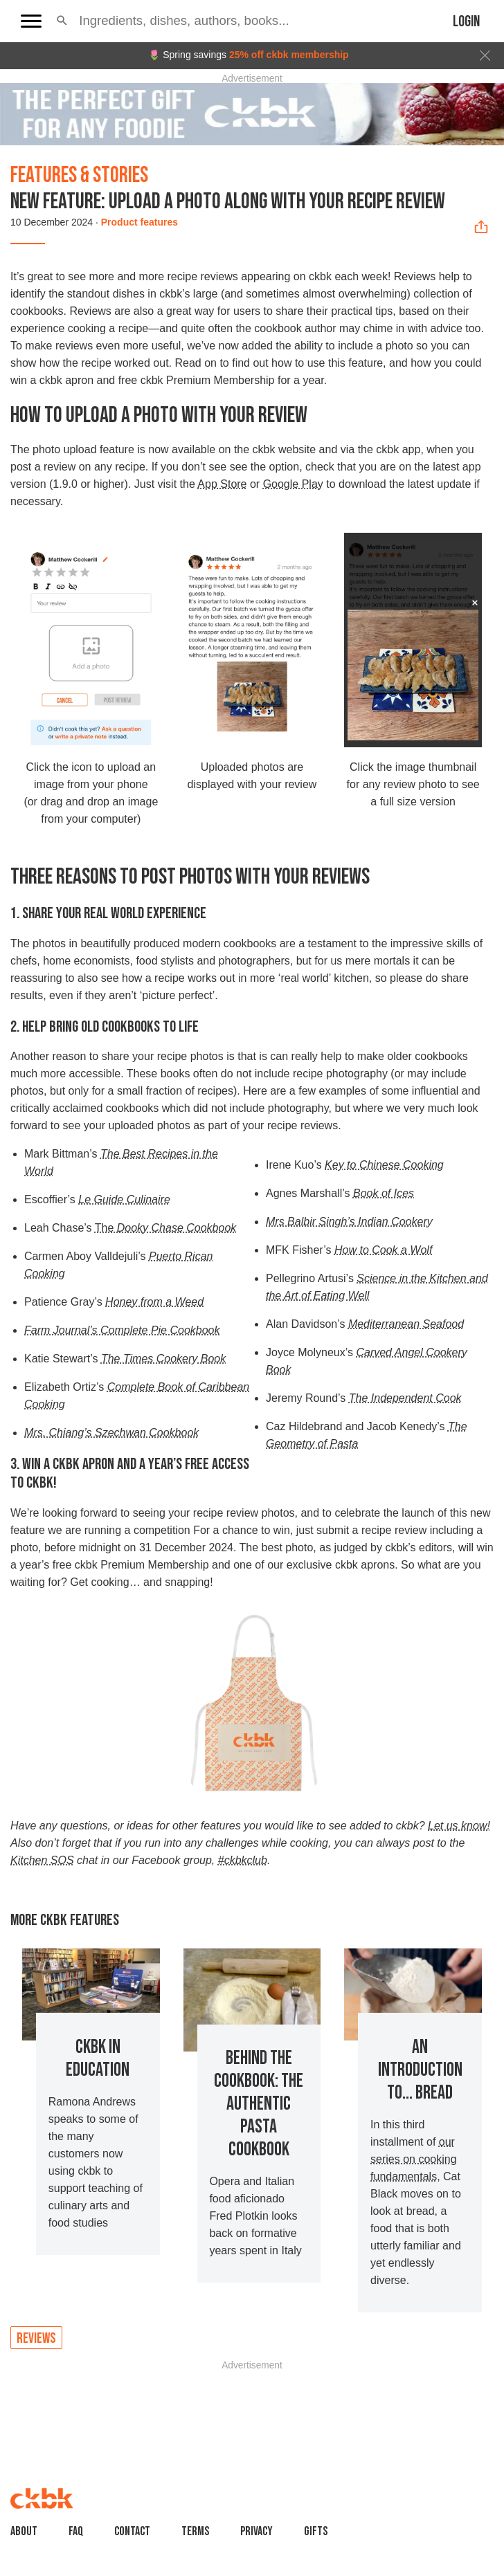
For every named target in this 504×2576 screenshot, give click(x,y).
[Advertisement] (252, 2404)
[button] (62, 21)
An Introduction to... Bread (420, 2070)
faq (76, 2531)
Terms (195, 2531)
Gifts (315, 2531)
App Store (221, 484)
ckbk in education (97, 2058)
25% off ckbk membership (289, 54)
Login (466, 21)
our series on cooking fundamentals (413, 2159)
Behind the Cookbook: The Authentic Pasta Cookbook (258, 2104)
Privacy (256, 2531)
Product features (139, 222)
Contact (132, 2531)
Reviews (36, 2338)
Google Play (293, 484)
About (23, 2531)
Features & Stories (79, 175)
